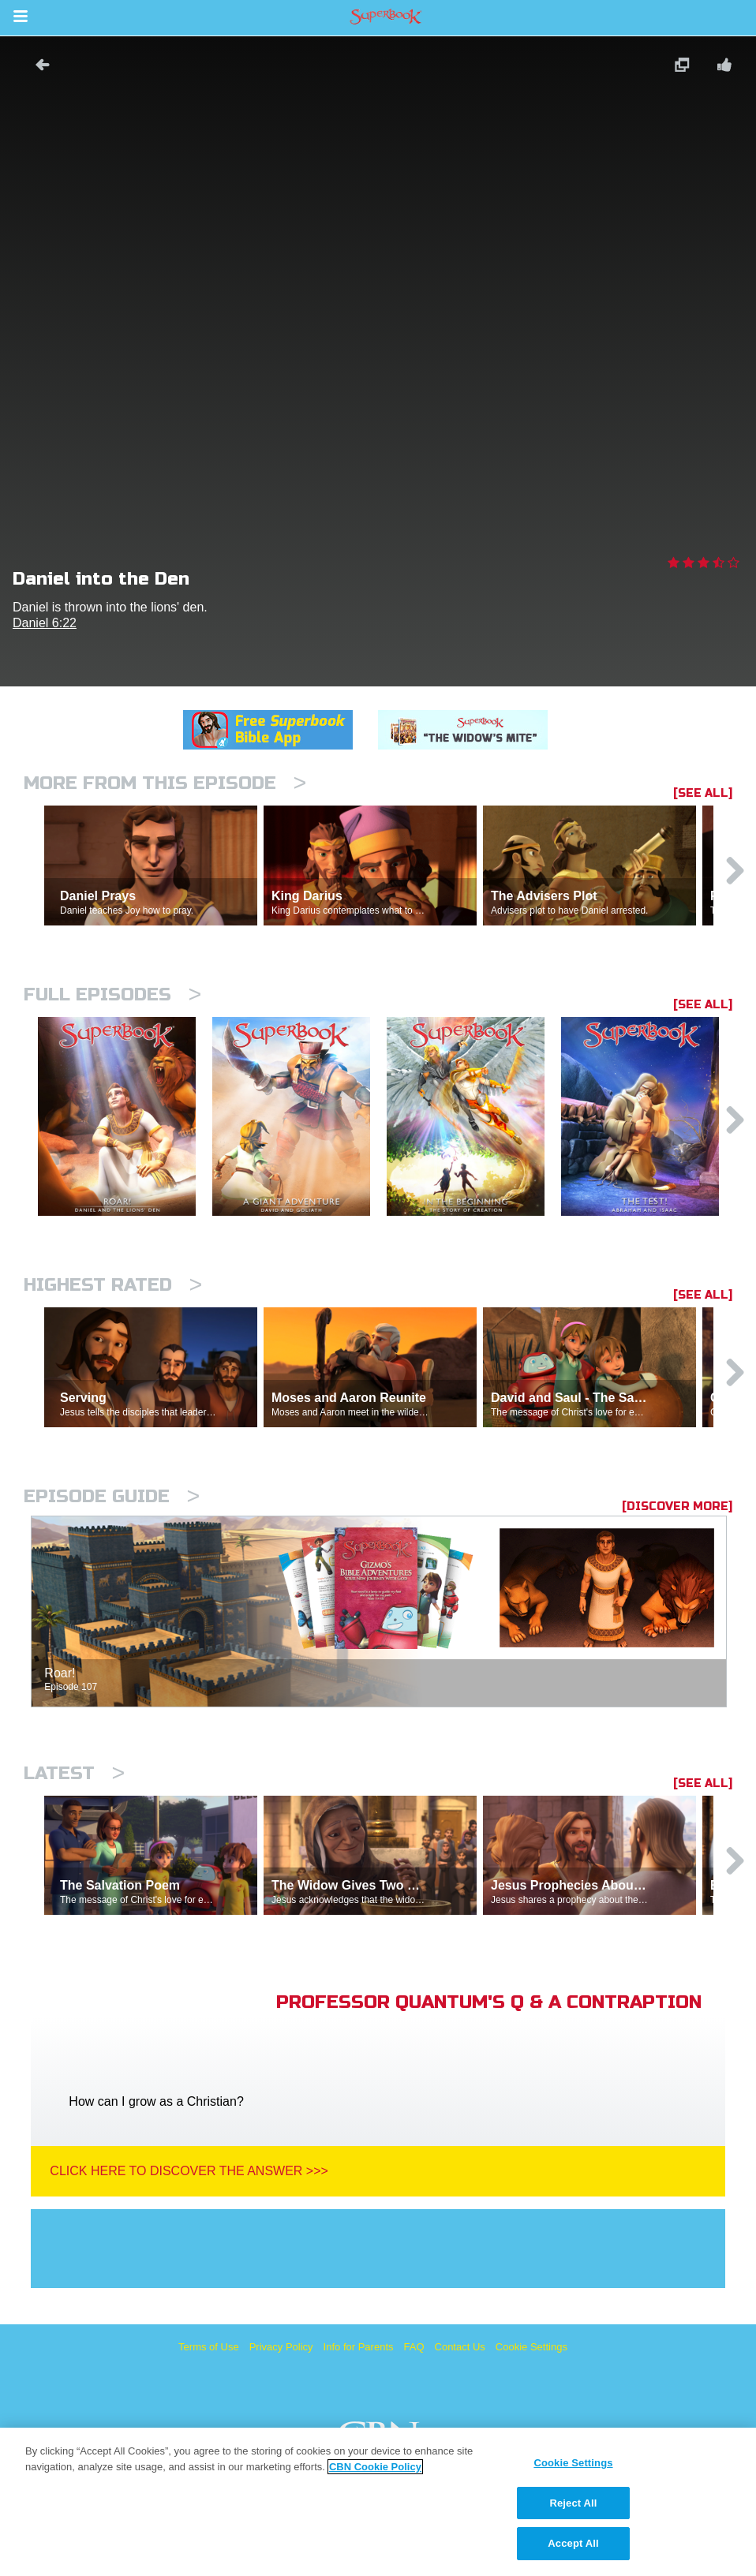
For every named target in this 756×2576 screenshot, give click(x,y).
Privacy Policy (281, 2347)
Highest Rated (113, 1284)
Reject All (573, 2503)
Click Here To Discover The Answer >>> (189, 2171)
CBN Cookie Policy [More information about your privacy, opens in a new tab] (375, 2467)
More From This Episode (165, 783)
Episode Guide (112, 1496)
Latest (74, 1773)
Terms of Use (208, 2347)
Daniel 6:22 (45, 623)
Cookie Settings (531, 2347)
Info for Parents (359, 2347)
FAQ (414, 2347)
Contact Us (460, 2347)
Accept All (573, 2543)
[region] (378, 2502)
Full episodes (112, 994)
